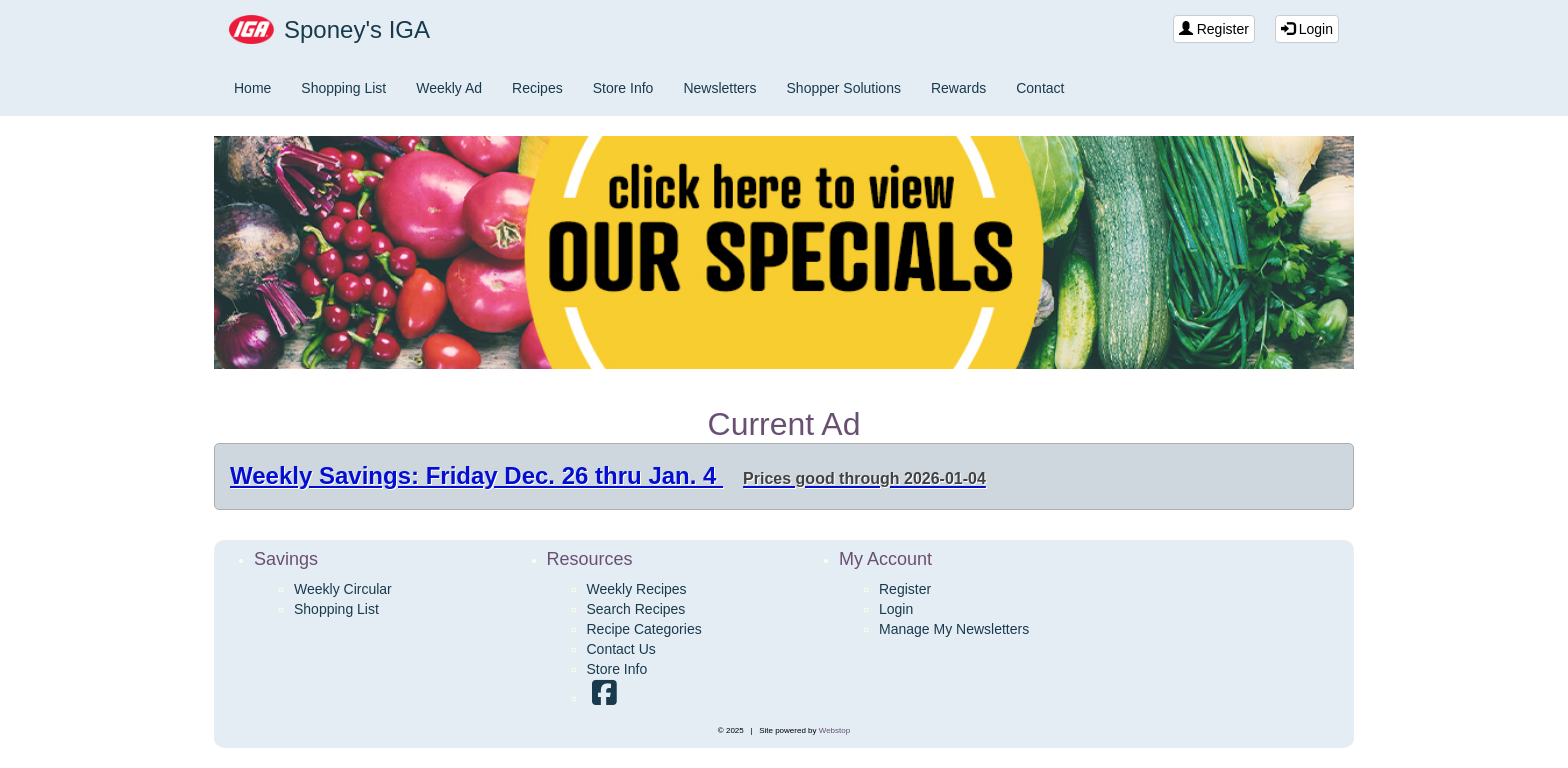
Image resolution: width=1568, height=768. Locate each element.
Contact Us (621, 649)
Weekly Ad (449, 88)
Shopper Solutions (844, 88)
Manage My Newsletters (954, 629)
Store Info (623, 88)
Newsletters (719, 88)
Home (252, 88)
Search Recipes (636, 609)
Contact (1040, 88)
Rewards (958, 88)
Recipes (537, 88)
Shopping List (343, 88)
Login (1307, 29)
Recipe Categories (644, 629)
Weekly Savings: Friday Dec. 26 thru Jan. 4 (608, 475)
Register (1214, 29)
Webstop (834, 730)
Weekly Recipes (637, 589)
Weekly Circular (343, 589)
